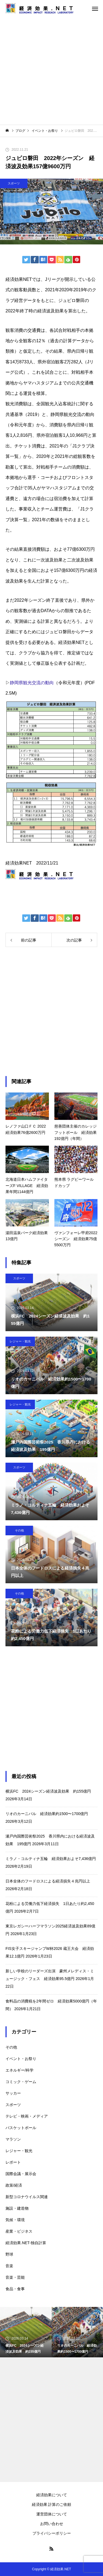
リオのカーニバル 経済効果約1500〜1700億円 (46, 1814)
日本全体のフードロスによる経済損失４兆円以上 (47, 1881)
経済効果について (51, 2495)
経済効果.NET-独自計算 (25, 2243)
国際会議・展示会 (20, 2174)
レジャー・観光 (20, 1341)
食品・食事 (15, 2289)
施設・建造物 (17, 2208)
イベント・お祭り (20, 2058)
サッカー (13, 2093)
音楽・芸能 (15, 2277)
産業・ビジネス (18, 2231)
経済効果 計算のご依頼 (51, 2504)
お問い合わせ (51, 2523)
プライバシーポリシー (51, 2533)
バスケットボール (20, 2128)
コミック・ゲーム (20, 2081)
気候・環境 (15, 2220)
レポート (13, 2162)
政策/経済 (13, 2185)
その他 (19, 1530)
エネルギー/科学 (19, 2070)
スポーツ (14, 183)
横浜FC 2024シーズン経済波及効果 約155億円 (48, 1791)
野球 (9, 2254)
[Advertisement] (51, 70)
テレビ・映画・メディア (26, 2116)
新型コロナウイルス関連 (26, 2197)
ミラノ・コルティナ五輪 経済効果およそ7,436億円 (50, 1858)
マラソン (13, 2139)
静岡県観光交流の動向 (32, 682)
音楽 (9, 2266)
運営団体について (51, 2514)
